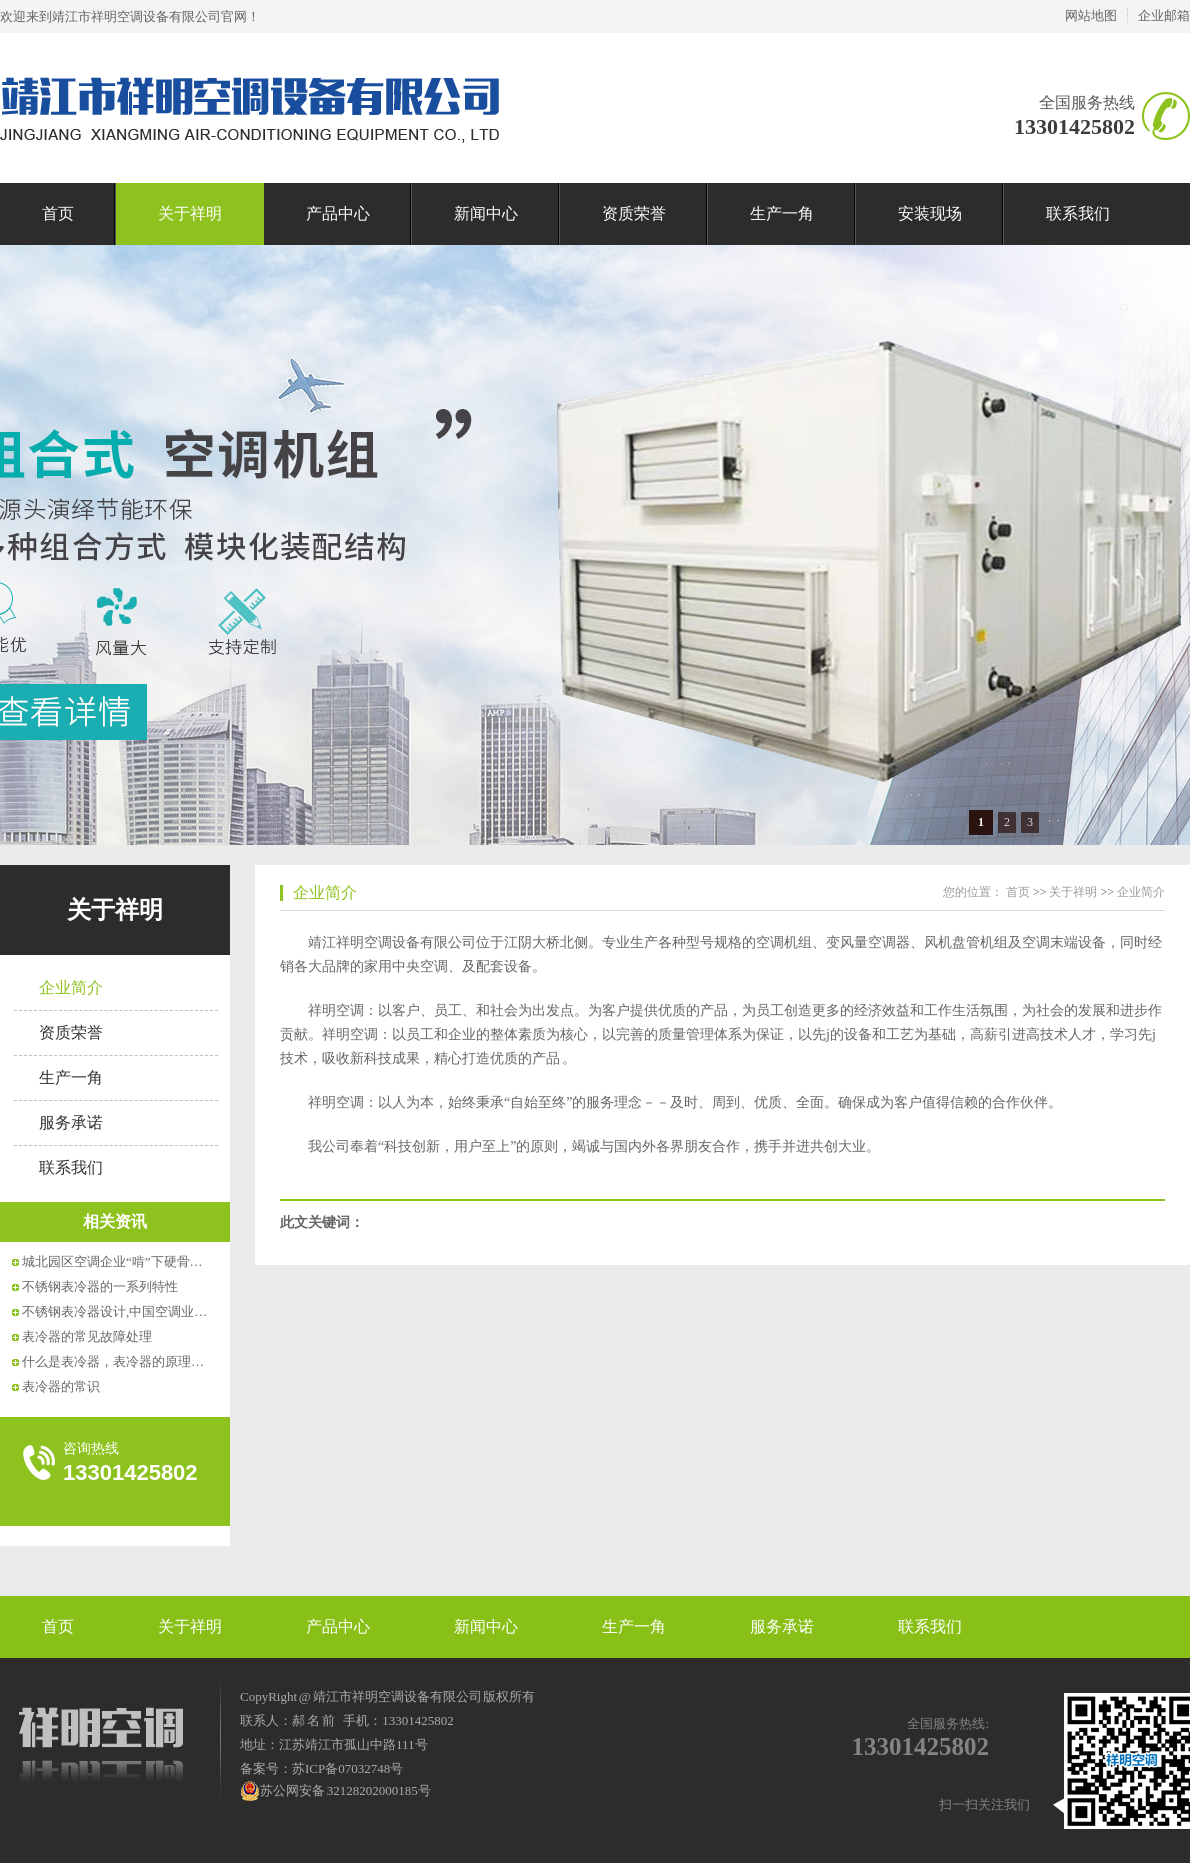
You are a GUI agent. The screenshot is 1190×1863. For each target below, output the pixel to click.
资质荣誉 (634, 213)
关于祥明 (190, 213)
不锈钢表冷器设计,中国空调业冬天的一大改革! (156, 1311)
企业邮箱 (1164, 15)
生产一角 (782, 213)
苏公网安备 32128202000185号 (335, 1791)
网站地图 (1091, 15)
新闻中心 (486, 213)
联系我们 (1078, 213)
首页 (58, 213)
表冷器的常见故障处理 (87, 1336)
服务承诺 (71, 1122)
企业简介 (71, 987)
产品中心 (338, 213)
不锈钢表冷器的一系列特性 (100, 1286)
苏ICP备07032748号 (347, 1768)
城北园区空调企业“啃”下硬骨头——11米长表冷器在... (175, 1261)
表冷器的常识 (61, 1386)
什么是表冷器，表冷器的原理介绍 (119, 1361)
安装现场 (930, 213)
